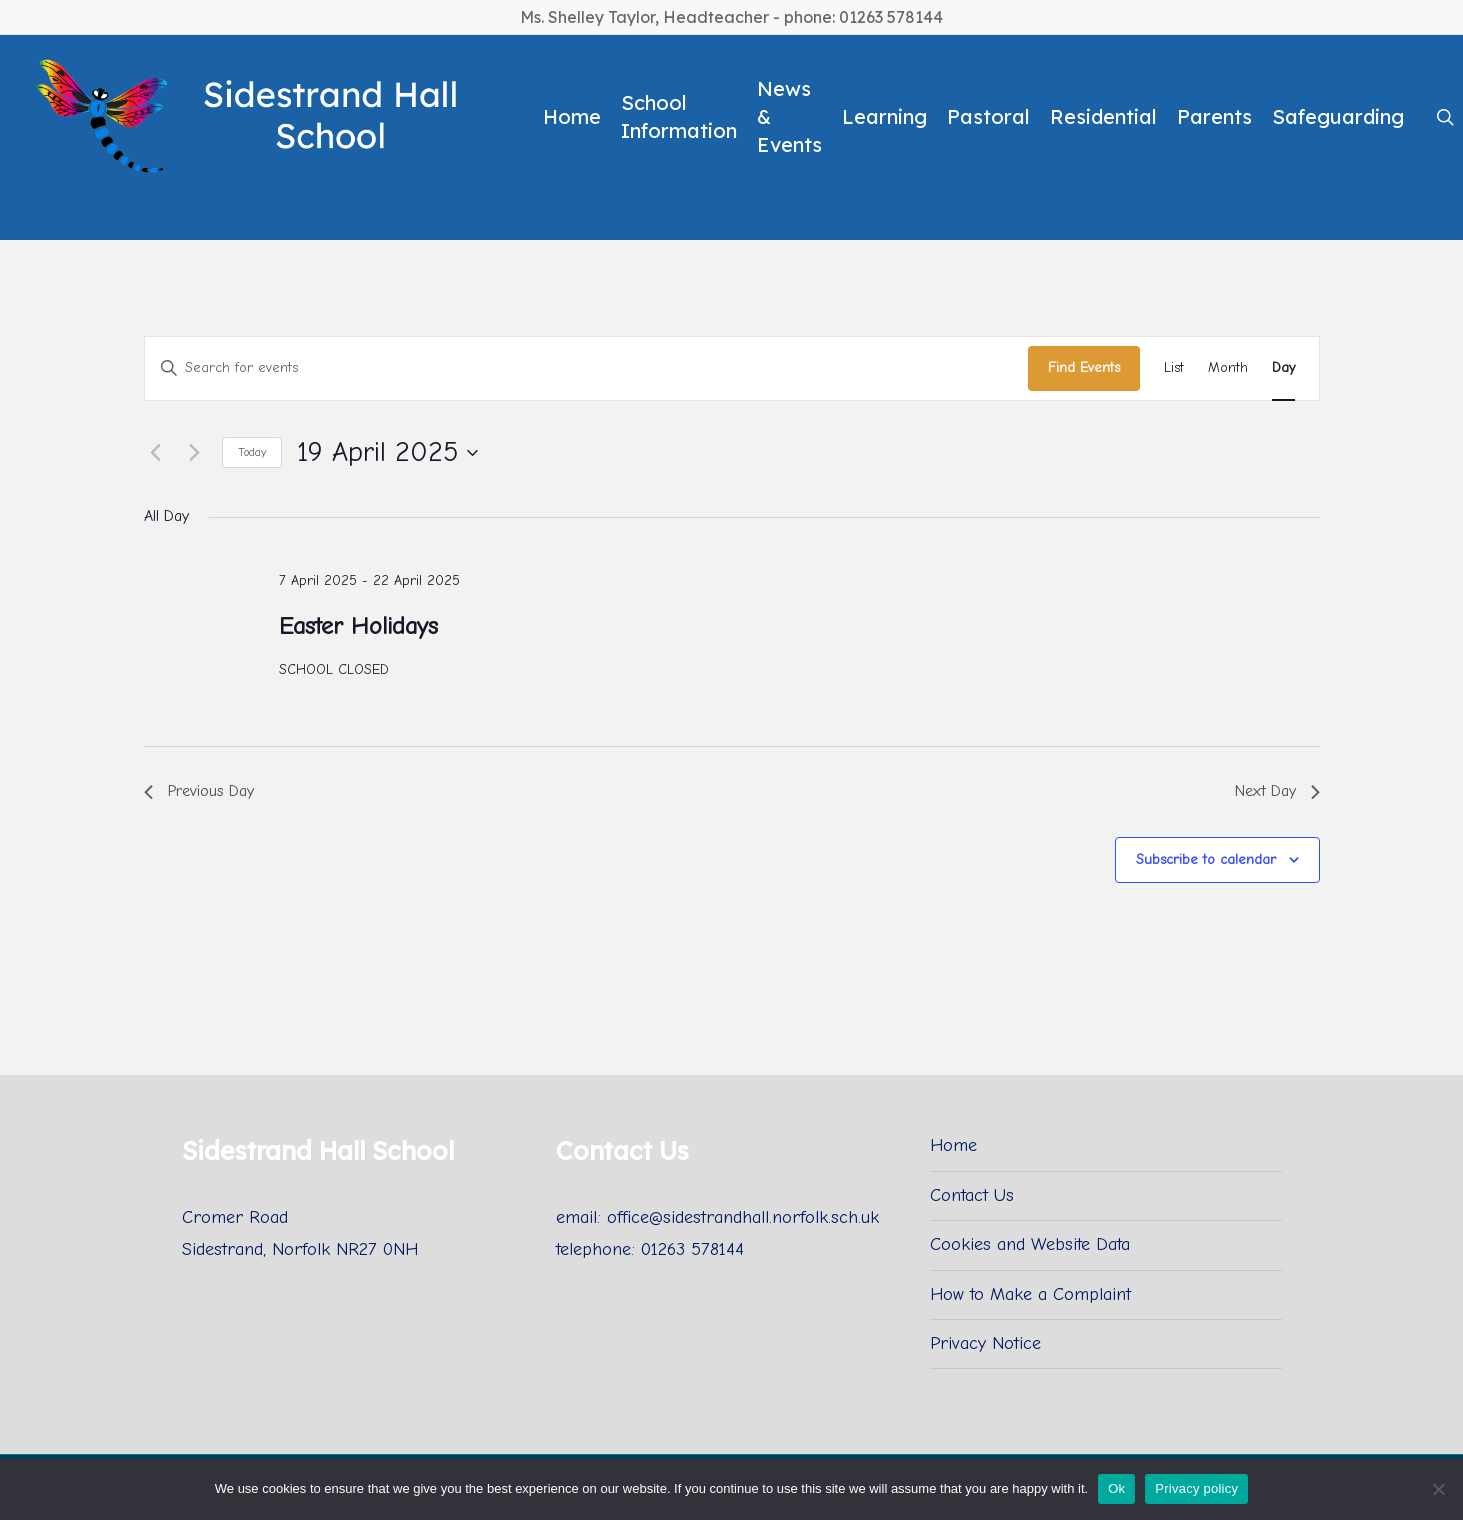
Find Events (1084, 367)
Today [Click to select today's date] (252, 452)
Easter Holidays (358, 626)
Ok (1116, 1488)
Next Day (1277, 791)
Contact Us (972, 1195)
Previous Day (199, 791)
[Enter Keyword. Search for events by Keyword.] (586, 368)
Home (953, 1145)
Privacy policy (1196, 1488)
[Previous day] (156, 453)
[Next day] (195, 453)
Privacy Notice (985, 1343)
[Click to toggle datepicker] (387, 453)
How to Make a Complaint (1030, 1294)
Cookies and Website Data (1030, 1244)
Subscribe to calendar (1206, 859)
